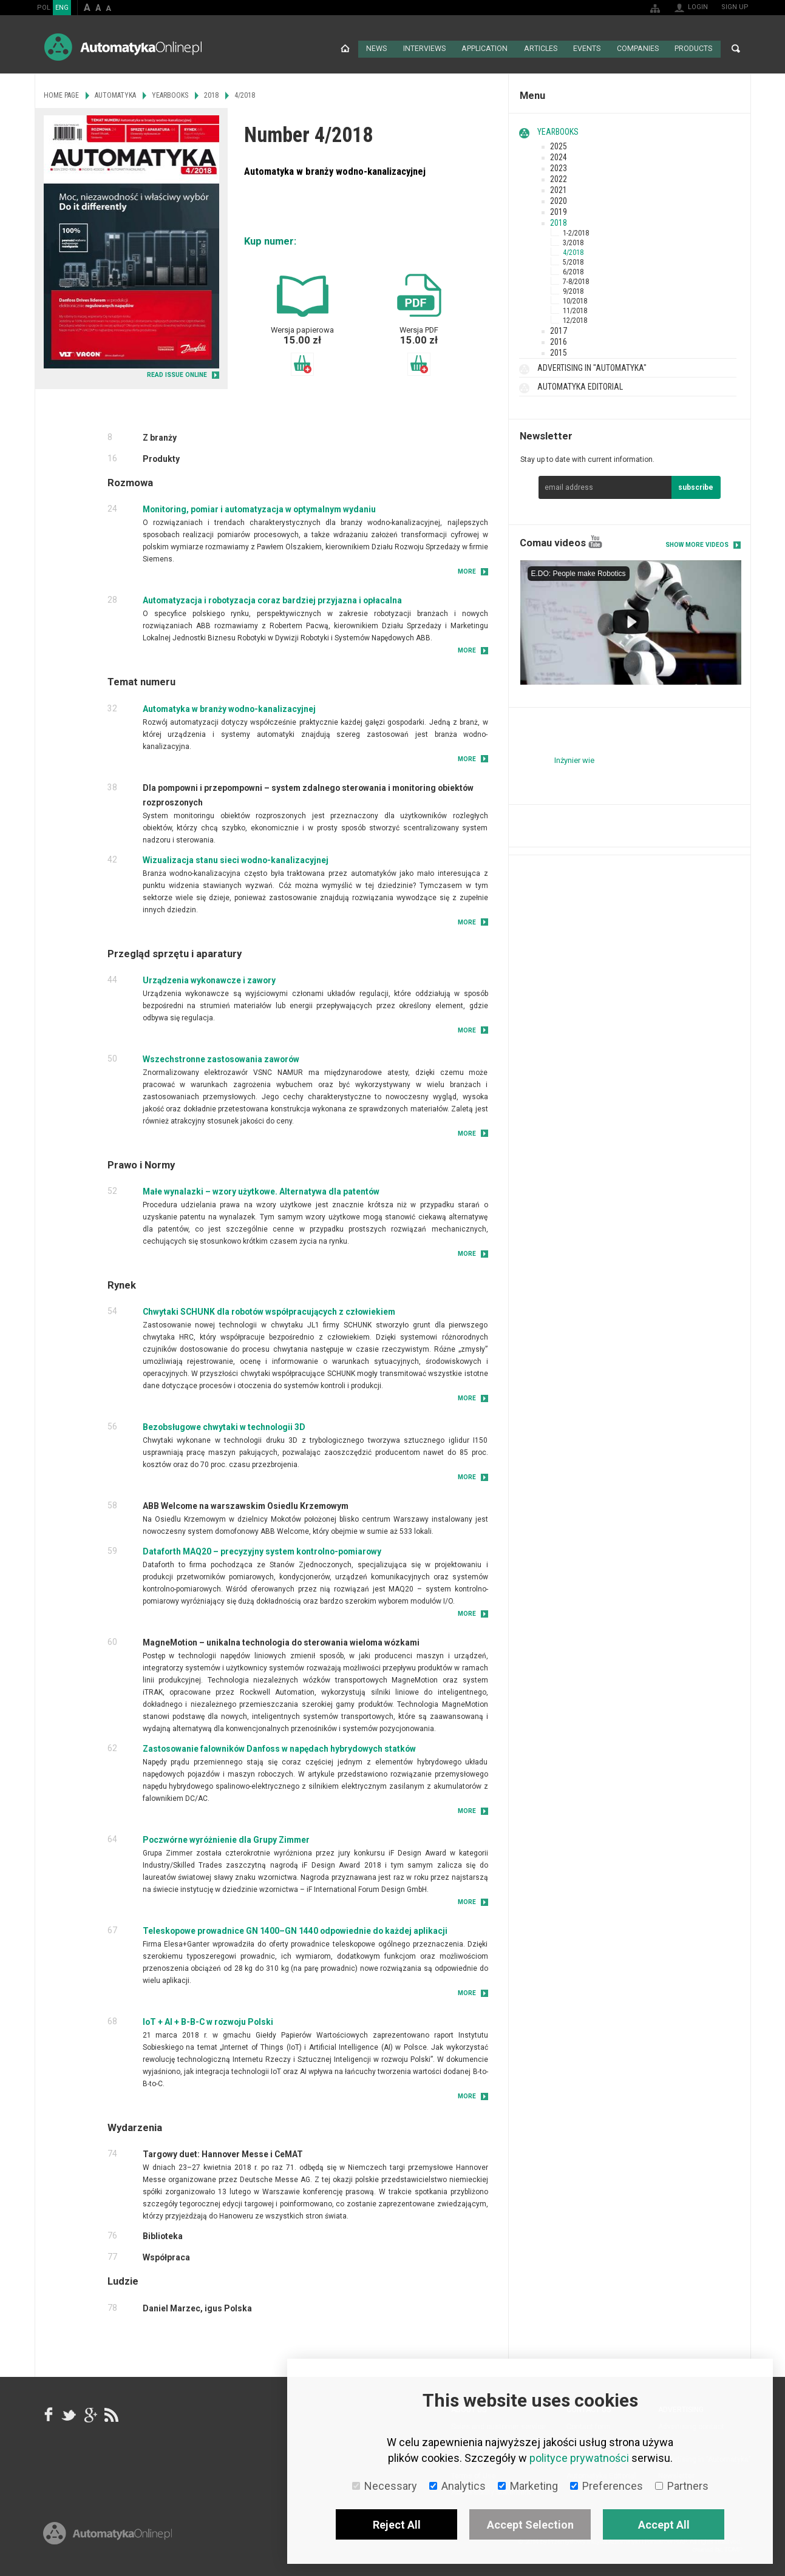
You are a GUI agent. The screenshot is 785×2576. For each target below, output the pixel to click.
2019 (558, 210)
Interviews (425, 48)
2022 (558, 178)
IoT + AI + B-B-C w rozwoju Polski (208, 2020)
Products (693, 48)
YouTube (595, 540)
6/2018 (573, 270)
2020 (558, 200)
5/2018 (573, 261)
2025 (558, 145)
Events (587, 48)
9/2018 (573, 290)
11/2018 (575, 309)
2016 (558, 340)
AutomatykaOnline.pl (123, 47)
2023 (558, 167)
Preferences (606, 2485)
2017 (558, 329)
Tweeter (69, 2413)
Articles (540, 48)
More (467, 570)
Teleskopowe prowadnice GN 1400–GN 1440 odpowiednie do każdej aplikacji (295, 1929)
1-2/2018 (576, 232)
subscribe (695, 486)
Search (736, 48)
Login (698, 7)
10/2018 (575, 300)
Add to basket (302, 363)
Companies (637, 48)
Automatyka (115, 94)
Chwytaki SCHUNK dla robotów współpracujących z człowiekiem (269, 1310)
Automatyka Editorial (580, 385)
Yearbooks (558, 130)
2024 (558, 156)
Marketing (528, 2485)
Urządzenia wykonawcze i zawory (209, 979)
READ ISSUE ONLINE (177, 373)
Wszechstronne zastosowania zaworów (221, 1058)
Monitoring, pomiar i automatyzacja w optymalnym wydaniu (259, 508)
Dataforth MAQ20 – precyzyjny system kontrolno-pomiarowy (262, 1550)
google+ (90, 2413)
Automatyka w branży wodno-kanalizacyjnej (229, 707)
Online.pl (107, 2538)
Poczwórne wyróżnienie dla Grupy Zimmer (226, 1838)
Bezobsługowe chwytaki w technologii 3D (224, 1426)
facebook (48, 2413)
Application (485, 48)
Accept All (664, 2524)
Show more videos (697, 543)
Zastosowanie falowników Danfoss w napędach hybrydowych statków (279, 1747)
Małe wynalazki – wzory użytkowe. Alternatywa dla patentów (261, 1190)
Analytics (457, 2485)
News (377, 48)
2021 (558, 189)
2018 (558, 221)
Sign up (735, 7)
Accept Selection (530, 2524)
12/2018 (575, 319)
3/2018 (573, 241)
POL (43, 8)
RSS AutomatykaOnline (110, 2413)
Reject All (397, 2524)
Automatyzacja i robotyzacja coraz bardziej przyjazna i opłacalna (272, 599)
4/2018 (573, 251)
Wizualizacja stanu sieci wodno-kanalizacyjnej (235, 858)
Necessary (384, 2485)
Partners (682, 2485)
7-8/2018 (576, 280)
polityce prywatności (579, 2458)
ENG (62, 8)
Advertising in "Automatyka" (592, 366)
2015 (558, 351)
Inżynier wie (574, 759)
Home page (345, 48)
